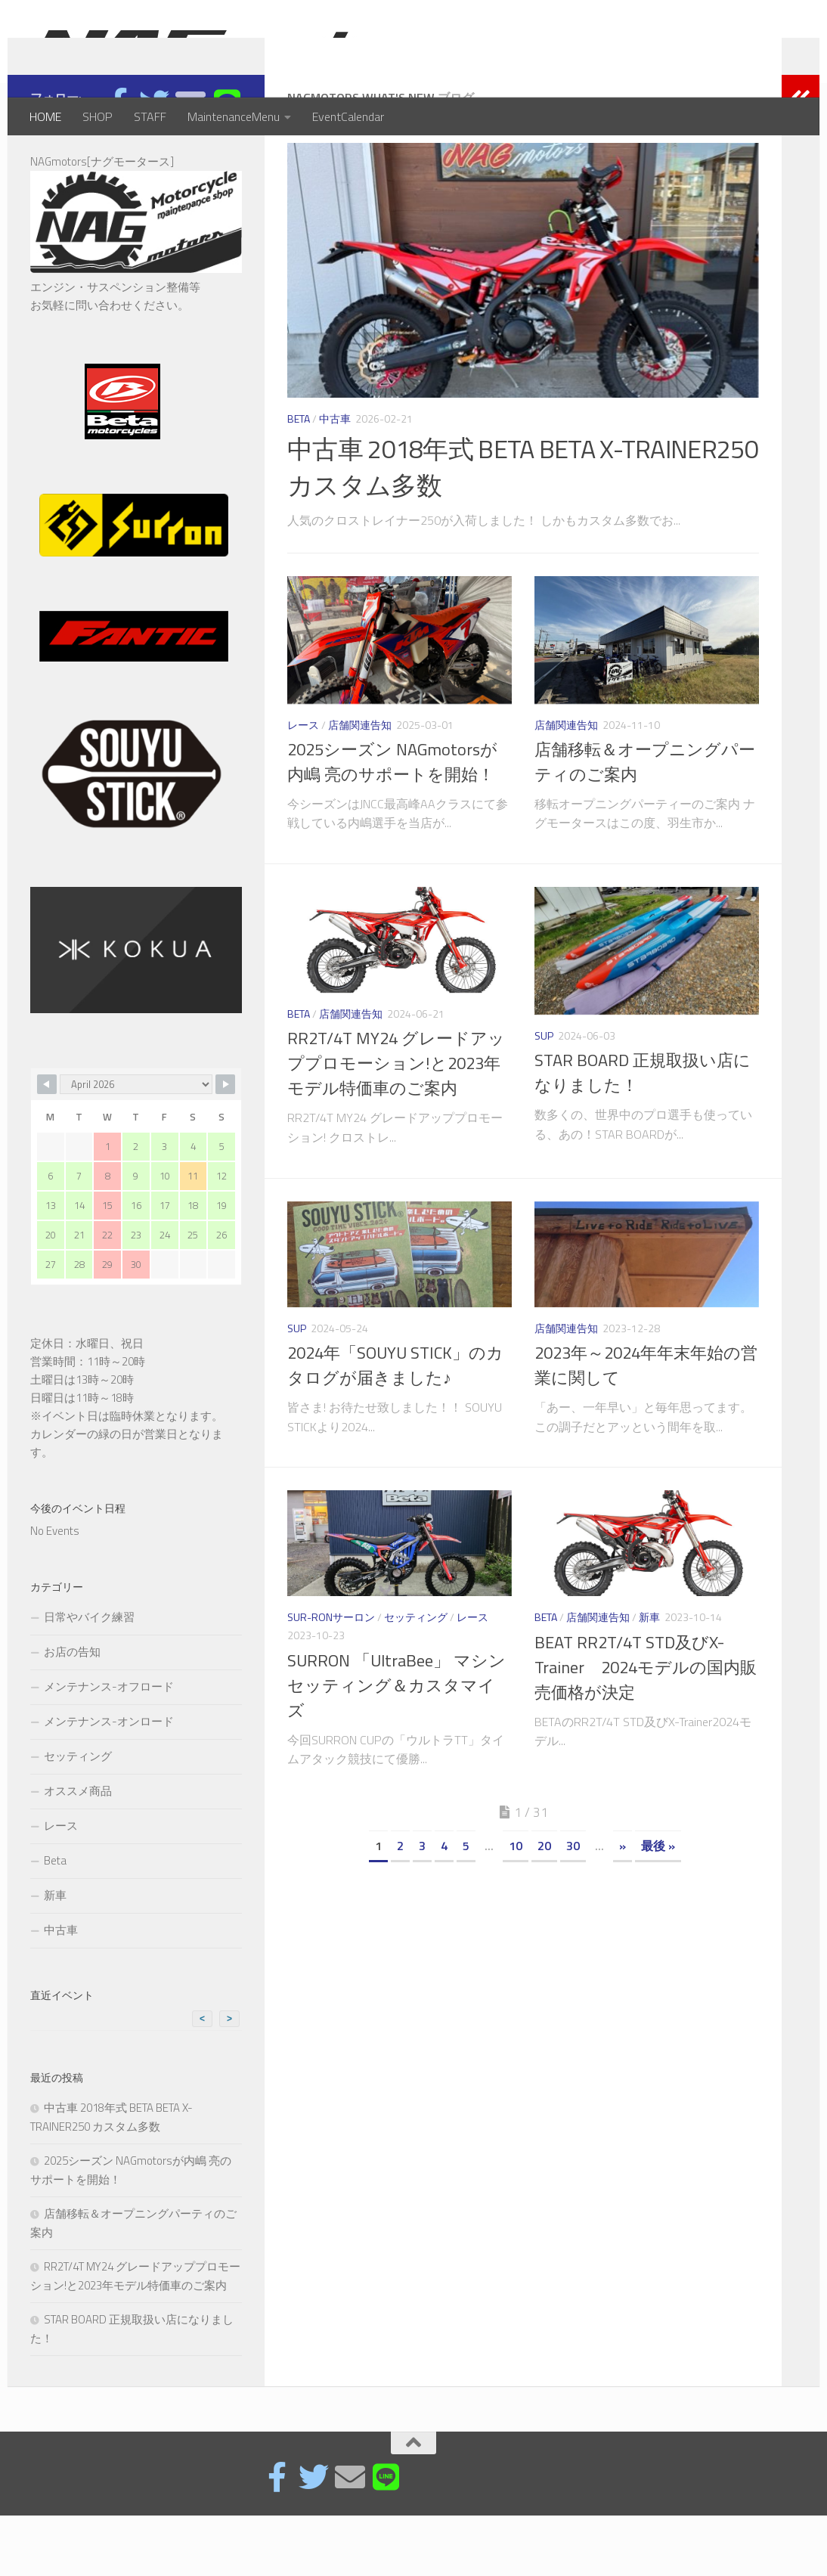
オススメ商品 (78, 1851)
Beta (298, 479)
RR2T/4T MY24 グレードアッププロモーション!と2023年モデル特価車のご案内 (396, 1123)
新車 (649, 1677)
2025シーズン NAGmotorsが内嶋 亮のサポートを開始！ (392, 822)
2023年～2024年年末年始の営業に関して (645, 1425)
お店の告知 (72, 1712)
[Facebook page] (118, 163)
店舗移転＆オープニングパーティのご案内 (644, 822)
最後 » (658, 1906)
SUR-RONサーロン (331, 1677)
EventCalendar (348, 116)
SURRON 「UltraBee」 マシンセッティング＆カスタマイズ (396, 1746)
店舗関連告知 (360, 785)
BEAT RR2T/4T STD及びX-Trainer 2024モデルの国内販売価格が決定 (645, 1727)
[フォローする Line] (227, 163)
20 (544, 1906)
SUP (543, 1096)
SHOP (97, 116)
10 (515, 1906)
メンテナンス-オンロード (109, 1781)
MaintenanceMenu (233, 116)
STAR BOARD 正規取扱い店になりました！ (642, 1133)
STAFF (150, 116)
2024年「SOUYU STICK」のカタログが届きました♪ (395, 1425)
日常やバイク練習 (89, 1677)
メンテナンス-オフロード (109, 1747)
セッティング (416, 1677)
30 (573, 1906)
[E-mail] (190, 163)
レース (303, 785)
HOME (45, 116)
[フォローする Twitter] (154, 163)
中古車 (335, 479)
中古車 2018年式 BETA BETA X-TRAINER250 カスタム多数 (522, 527)
